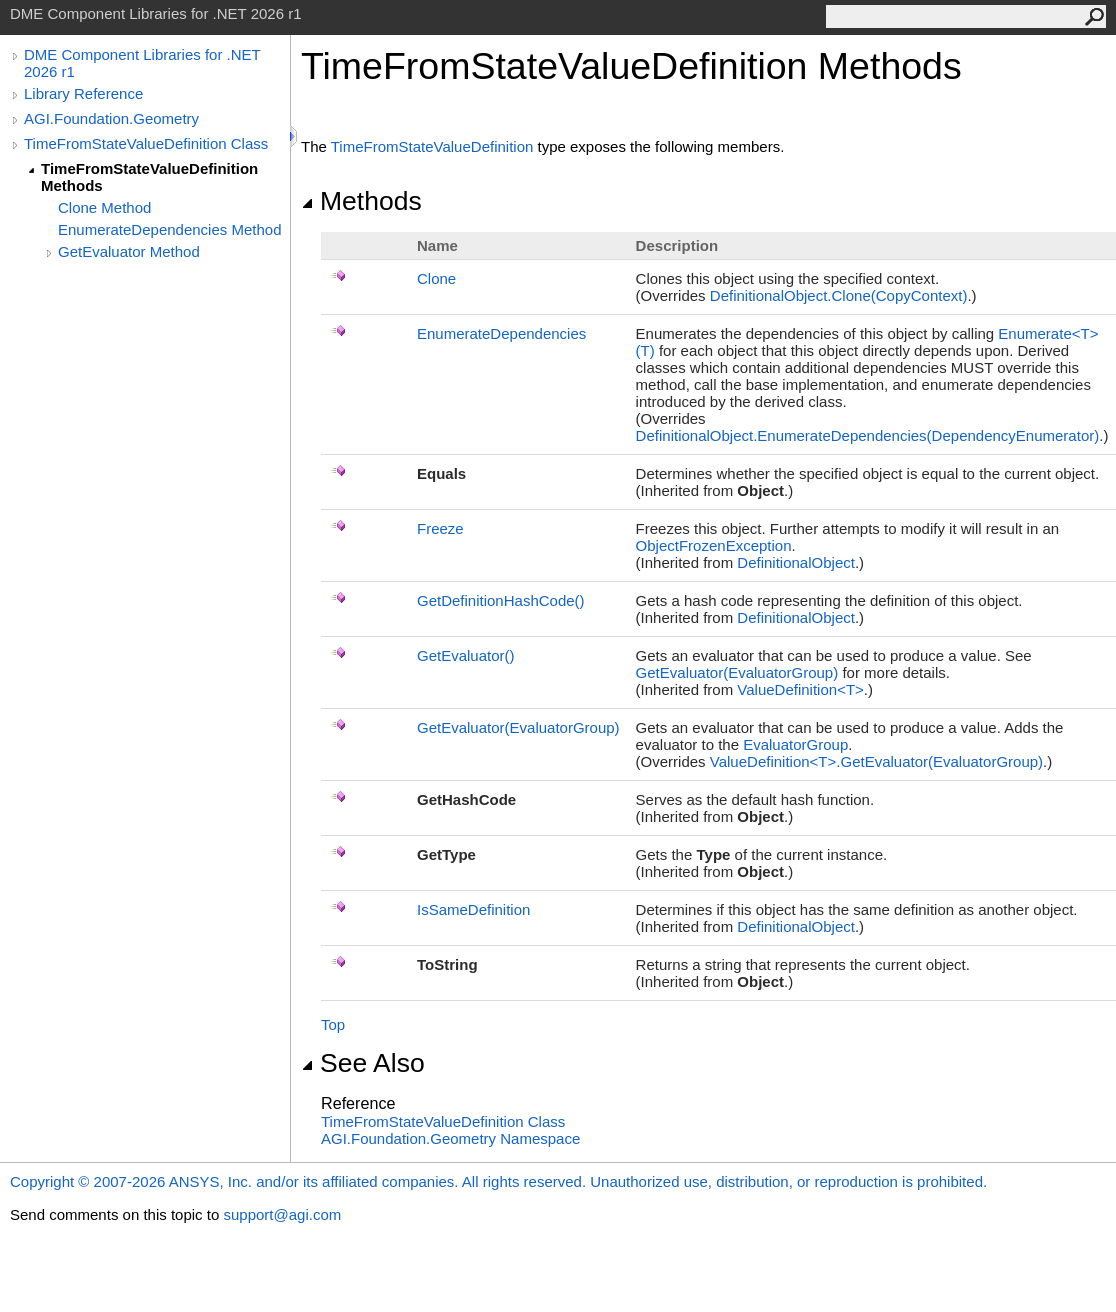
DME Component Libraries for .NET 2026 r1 (142, 63)
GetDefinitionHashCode (501, 600)
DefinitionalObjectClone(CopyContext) (839, 295)
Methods (361, 201)
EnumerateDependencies (501, 333)
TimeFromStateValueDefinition (432, 146)
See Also (363, 1063)
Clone (436, 278)
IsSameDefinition (473, 909)
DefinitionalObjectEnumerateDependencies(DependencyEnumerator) (868, 435)
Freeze (440, 528)
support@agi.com (282, 1214)
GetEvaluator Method (129, 251)
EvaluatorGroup (795, 744)
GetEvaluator (466, 655)
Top (333, 1024)
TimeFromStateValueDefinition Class (146, 143)
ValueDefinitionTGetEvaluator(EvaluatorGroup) (876, 761)
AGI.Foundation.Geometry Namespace (450, 1138)
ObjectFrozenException (714, 545)
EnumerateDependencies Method (169, 229)
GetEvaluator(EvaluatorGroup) (737, 672)
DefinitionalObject (796, 562)
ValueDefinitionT (800, 689)
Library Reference (83, 93)
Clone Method (104, 207)
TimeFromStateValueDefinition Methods (149, 177)
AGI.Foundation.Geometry (111, 118)
